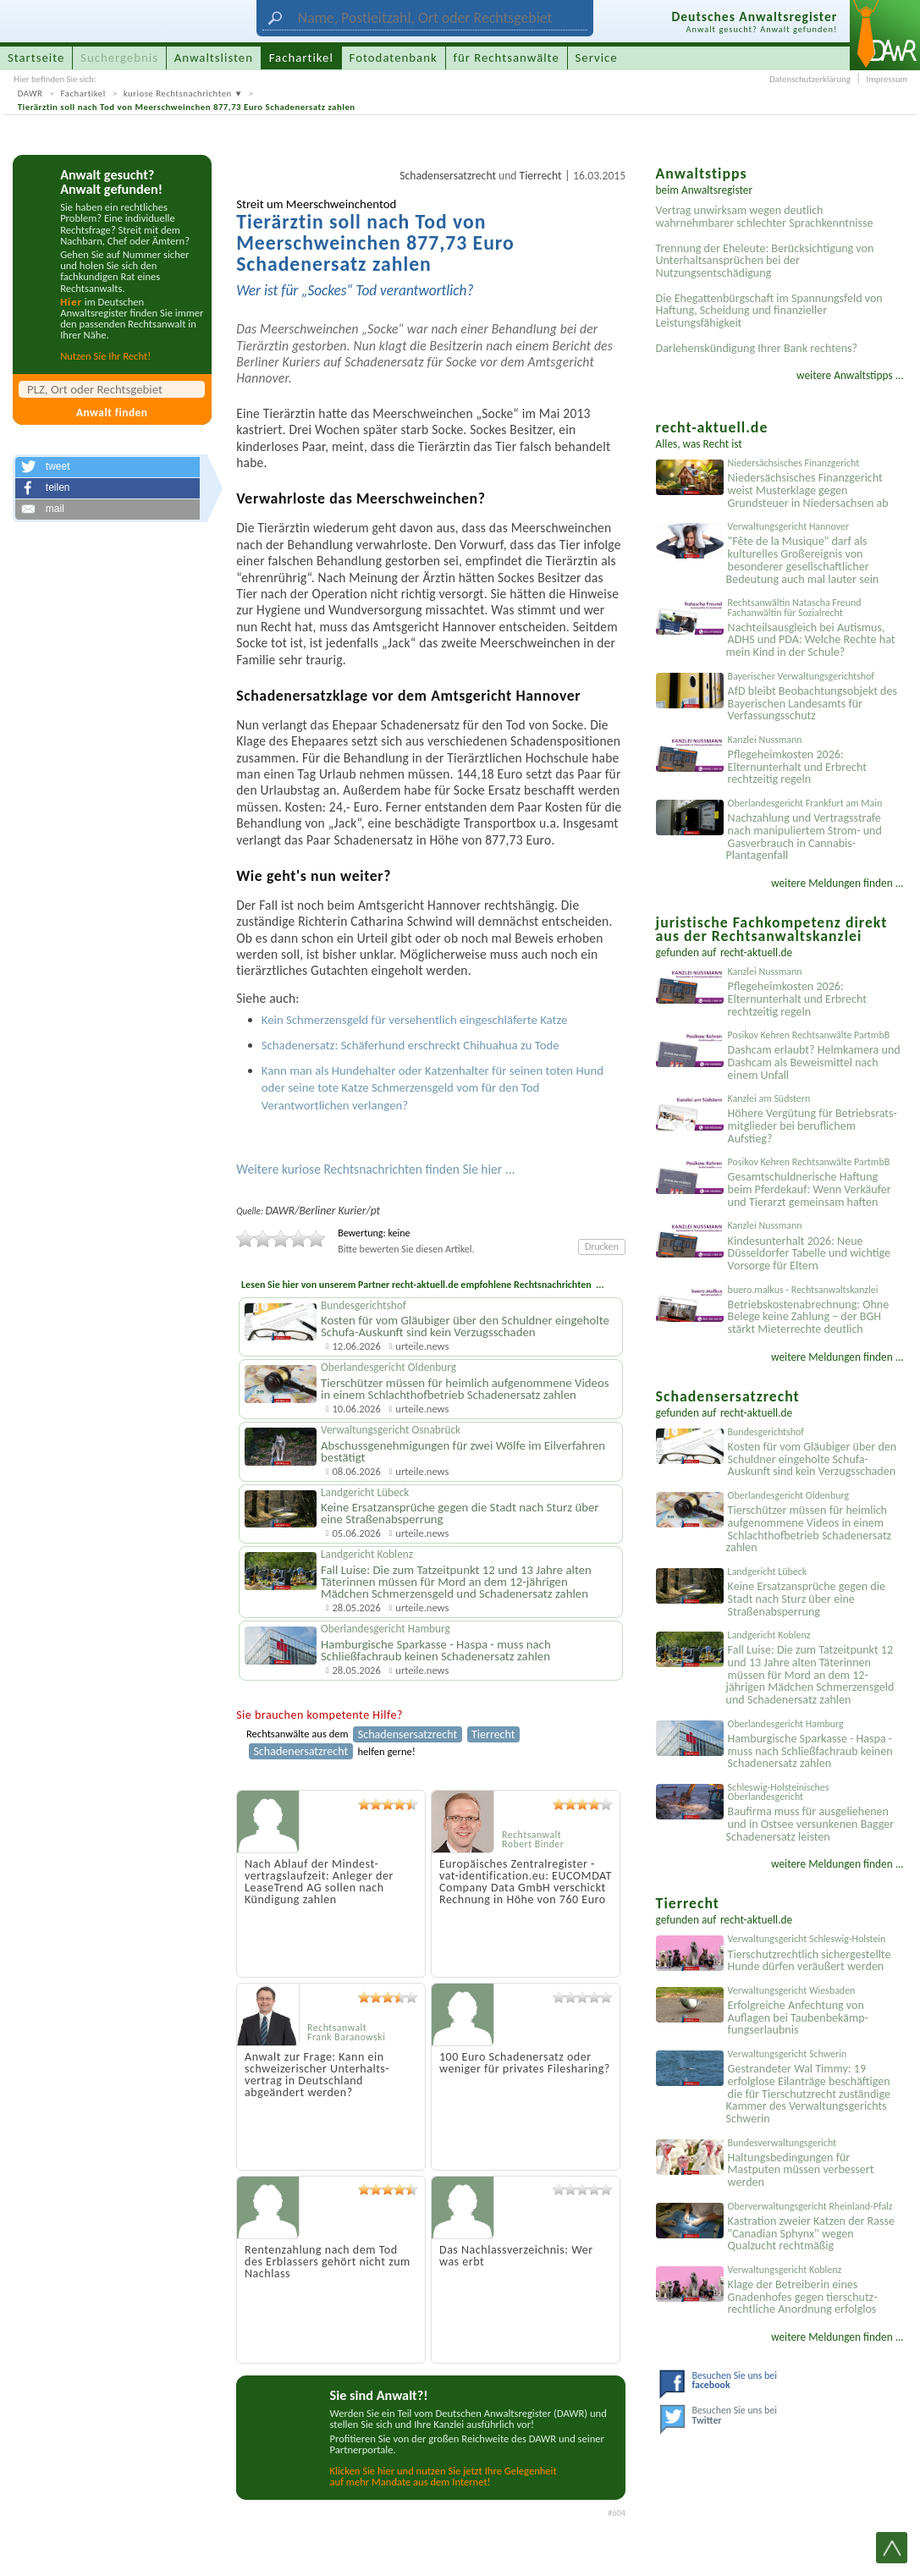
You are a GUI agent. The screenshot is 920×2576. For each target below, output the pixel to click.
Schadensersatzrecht (447, 175)
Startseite (36, 57)
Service (597, 57)
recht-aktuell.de (756, 952)
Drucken (602, 1246)
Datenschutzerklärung (810, 79)
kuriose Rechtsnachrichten (178, 93)
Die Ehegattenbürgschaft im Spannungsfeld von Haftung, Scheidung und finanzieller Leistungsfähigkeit (769, 311)
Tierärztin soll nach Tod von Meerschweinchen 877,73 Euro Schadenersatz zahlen (186, 107)
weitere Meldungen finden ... (837, 883)
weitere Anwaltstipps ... (850, 375)
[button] (107, 467)
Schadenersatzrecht (300, 1751)
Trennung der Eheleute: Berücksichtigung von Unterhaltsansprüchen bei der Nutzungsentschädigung (765, 261)
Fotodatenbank (394, 57)
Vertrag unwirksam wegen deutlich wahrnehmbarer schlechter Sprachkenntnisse (764, 216)
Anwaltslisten (213, 57)
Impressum (886, 79)
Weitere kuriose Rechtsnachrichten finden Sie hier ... (375, 1169)
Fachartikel (83, 93)
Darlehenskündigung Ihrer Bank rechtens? (756, 348)
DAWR (30, 93)
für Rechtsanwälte (506, 57)
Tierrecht (541, 175)
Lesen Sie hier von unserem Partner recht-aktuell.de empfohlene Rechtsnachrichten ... (422, 1285)
